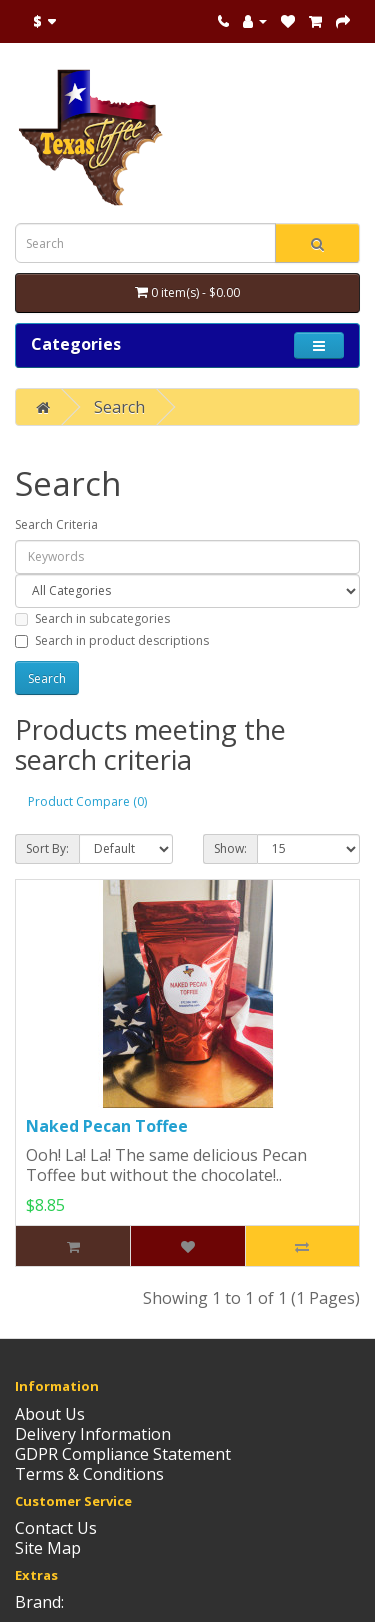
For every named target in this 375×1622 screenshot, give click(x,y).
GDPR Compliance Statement (123, 1454)
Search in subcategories (92, 618)
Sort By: (47, 848)
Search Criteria (56, 524)
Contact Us (56, 1528)
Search (119, 407)
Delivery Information (93, 1434)
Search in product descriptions (112, 640)
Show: (230, 848)
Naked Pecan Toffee (107, 1126)
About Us (50, 1414)
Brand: (39, 1602)
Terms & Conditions (89, 1474)
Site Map (48, 1548)
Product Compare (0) (87, 801)
